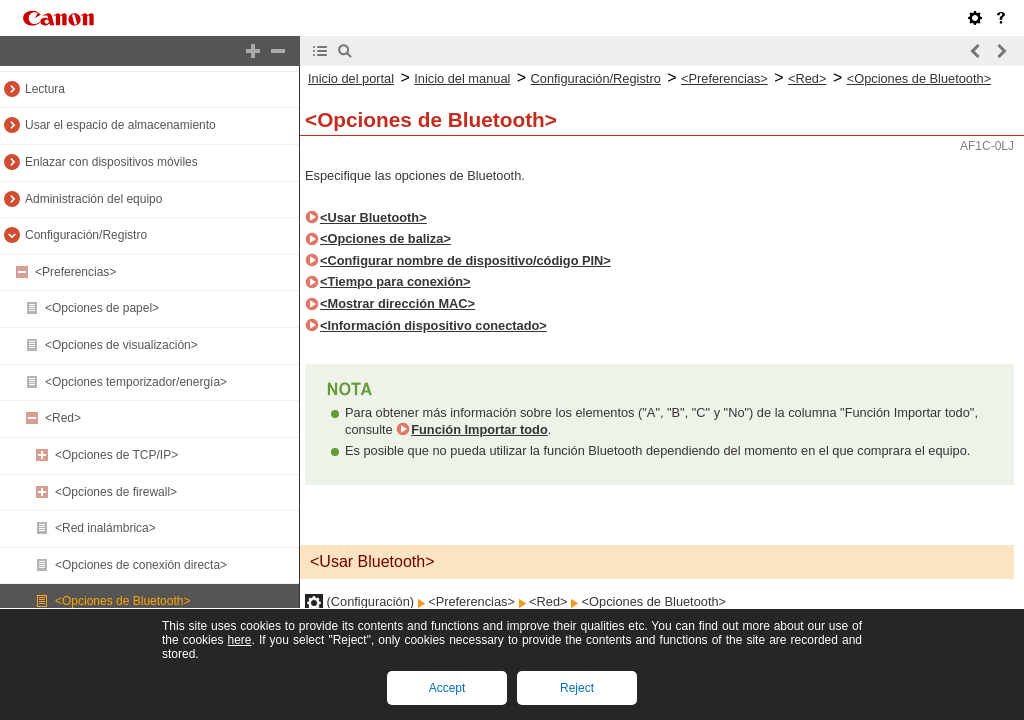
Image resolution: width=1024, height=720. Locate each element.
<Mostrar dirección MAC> (397, 303)
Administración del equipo (93, 199)
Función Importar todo (479, 429)
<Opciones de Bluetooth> (122, 601)
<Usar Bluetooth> (373, 217)
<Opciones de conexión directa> (141, 565)
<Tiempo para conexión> (395, 281)
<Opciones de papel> (102, 308)
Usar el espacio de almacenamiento (120, 125)
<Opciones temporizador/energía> (136, 382)
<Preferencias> (75, 272)
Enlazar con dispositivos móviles (111, 162)
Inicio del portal (351, 78)
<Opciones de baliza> (385, 238)
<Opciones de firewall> (116, 492)
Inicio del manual (462, 78)
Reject (577, 688)
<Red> (63, 418)
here (239, 640)
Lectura (45, 89)
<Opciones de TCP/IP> (116, 455)
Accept (447, 688)
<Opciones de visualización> (121, 345)
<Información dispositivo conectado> (433, 325)
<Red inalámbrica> (105, 528)
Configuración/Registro (86, 235)
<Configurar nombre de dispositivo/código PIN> (465, 260)
